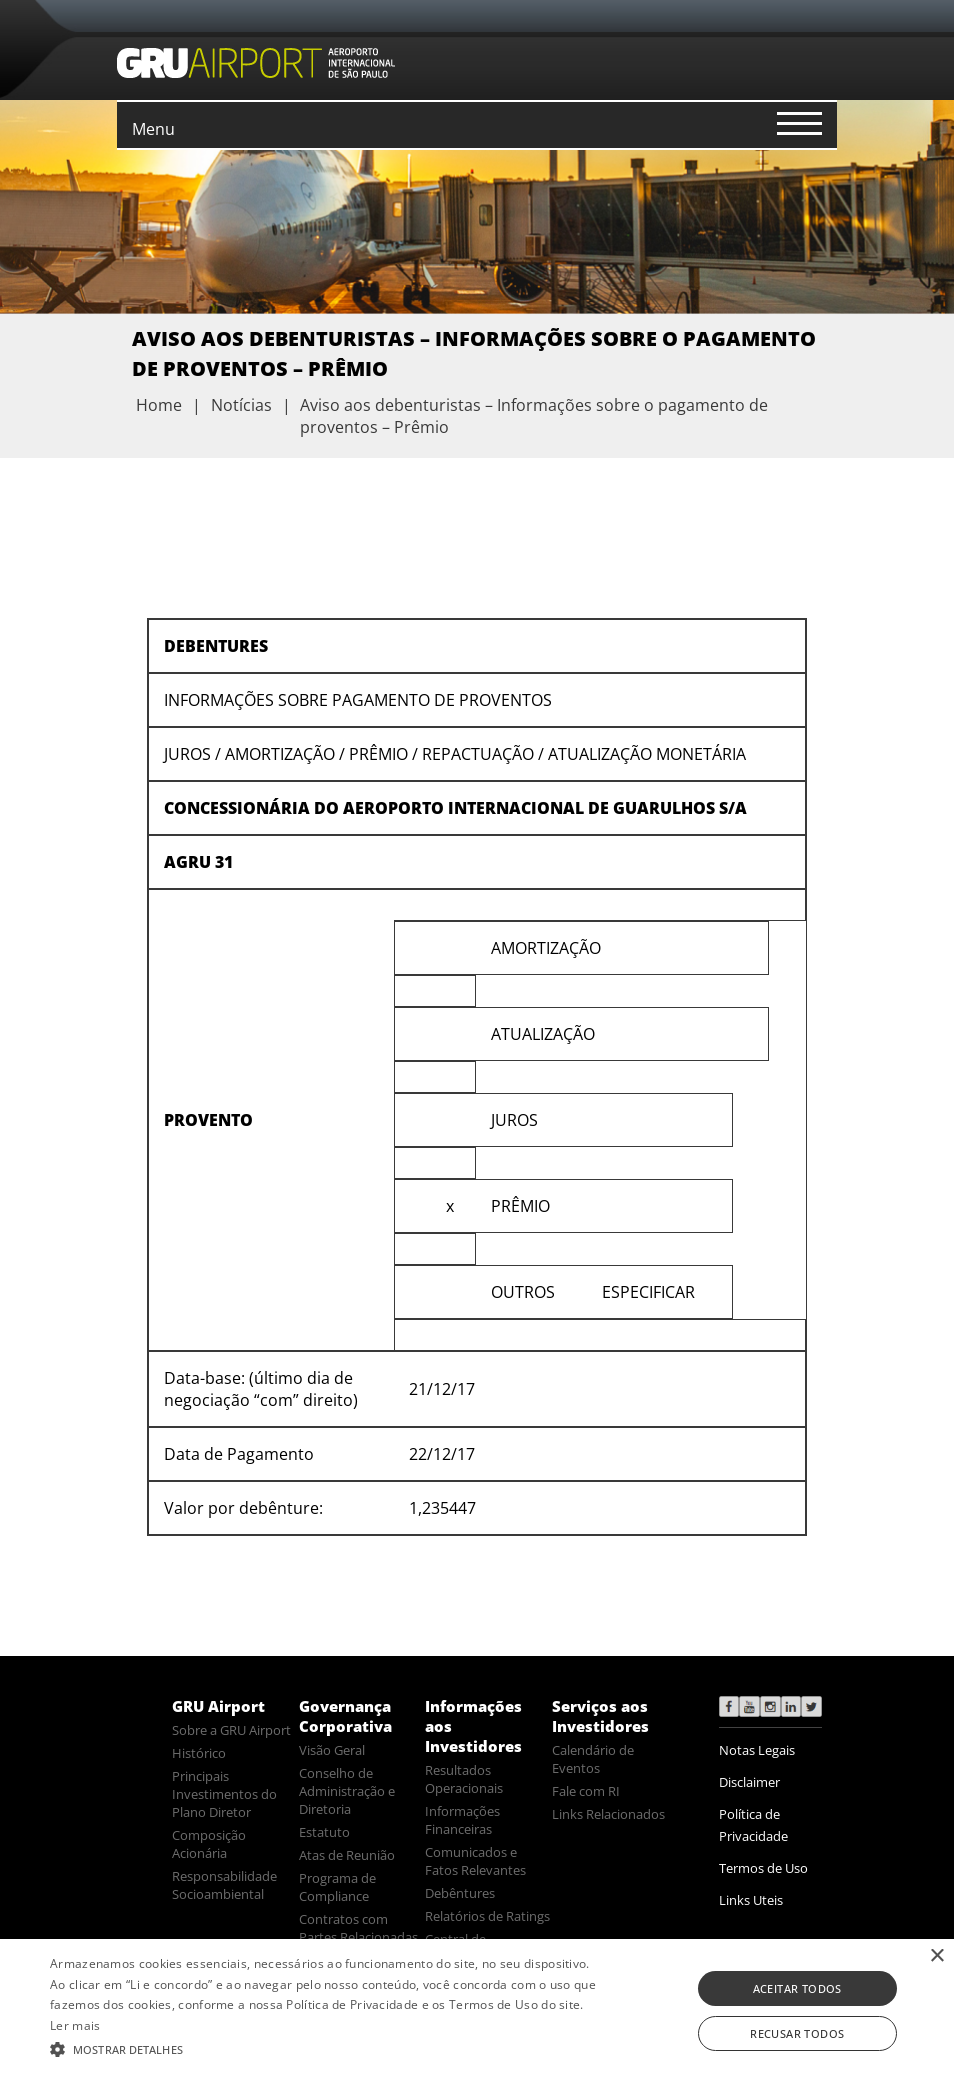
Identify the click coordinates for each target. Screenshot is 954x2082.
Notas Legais (757, 1750)
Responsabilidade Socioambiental (224, 1885)
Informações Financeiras (462, 1820)
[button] (327, 2048)
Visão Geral (332, 1750)
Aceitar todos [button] (797, 1988)
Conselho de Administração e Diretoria (347, 1791)
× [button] (936, 1956)
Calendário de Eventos (593, 1759)
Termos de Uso (763, 1868)
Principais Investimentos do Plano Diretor (224, 1794)
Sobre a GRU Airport (231, 1730)
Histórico (199, 1753)
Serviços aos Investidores (600, 1716)
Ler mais (75, 2025)
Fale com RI (586, 1791)
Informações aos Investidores (473, 1726)
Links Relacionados (608, 1814)
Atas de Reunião (347, 1855)
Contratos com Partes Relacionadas (358, 1928)
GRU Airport (218, 1706)
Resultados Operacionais (464, 1779)
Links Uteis (751, 1900)
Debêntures (460, 1893)
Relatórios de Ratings (487, 1916)
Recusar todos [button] (797, 2033)
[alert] (477, 2010)
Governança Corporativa (345, 1716)
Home (159, 405)
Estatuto (324, 1832)
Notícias (241, 405)
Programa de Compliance (337, 1887)
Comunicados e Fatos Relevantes (475, 1861)
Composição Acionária (209, 1844)
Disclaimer (749, 1782)
